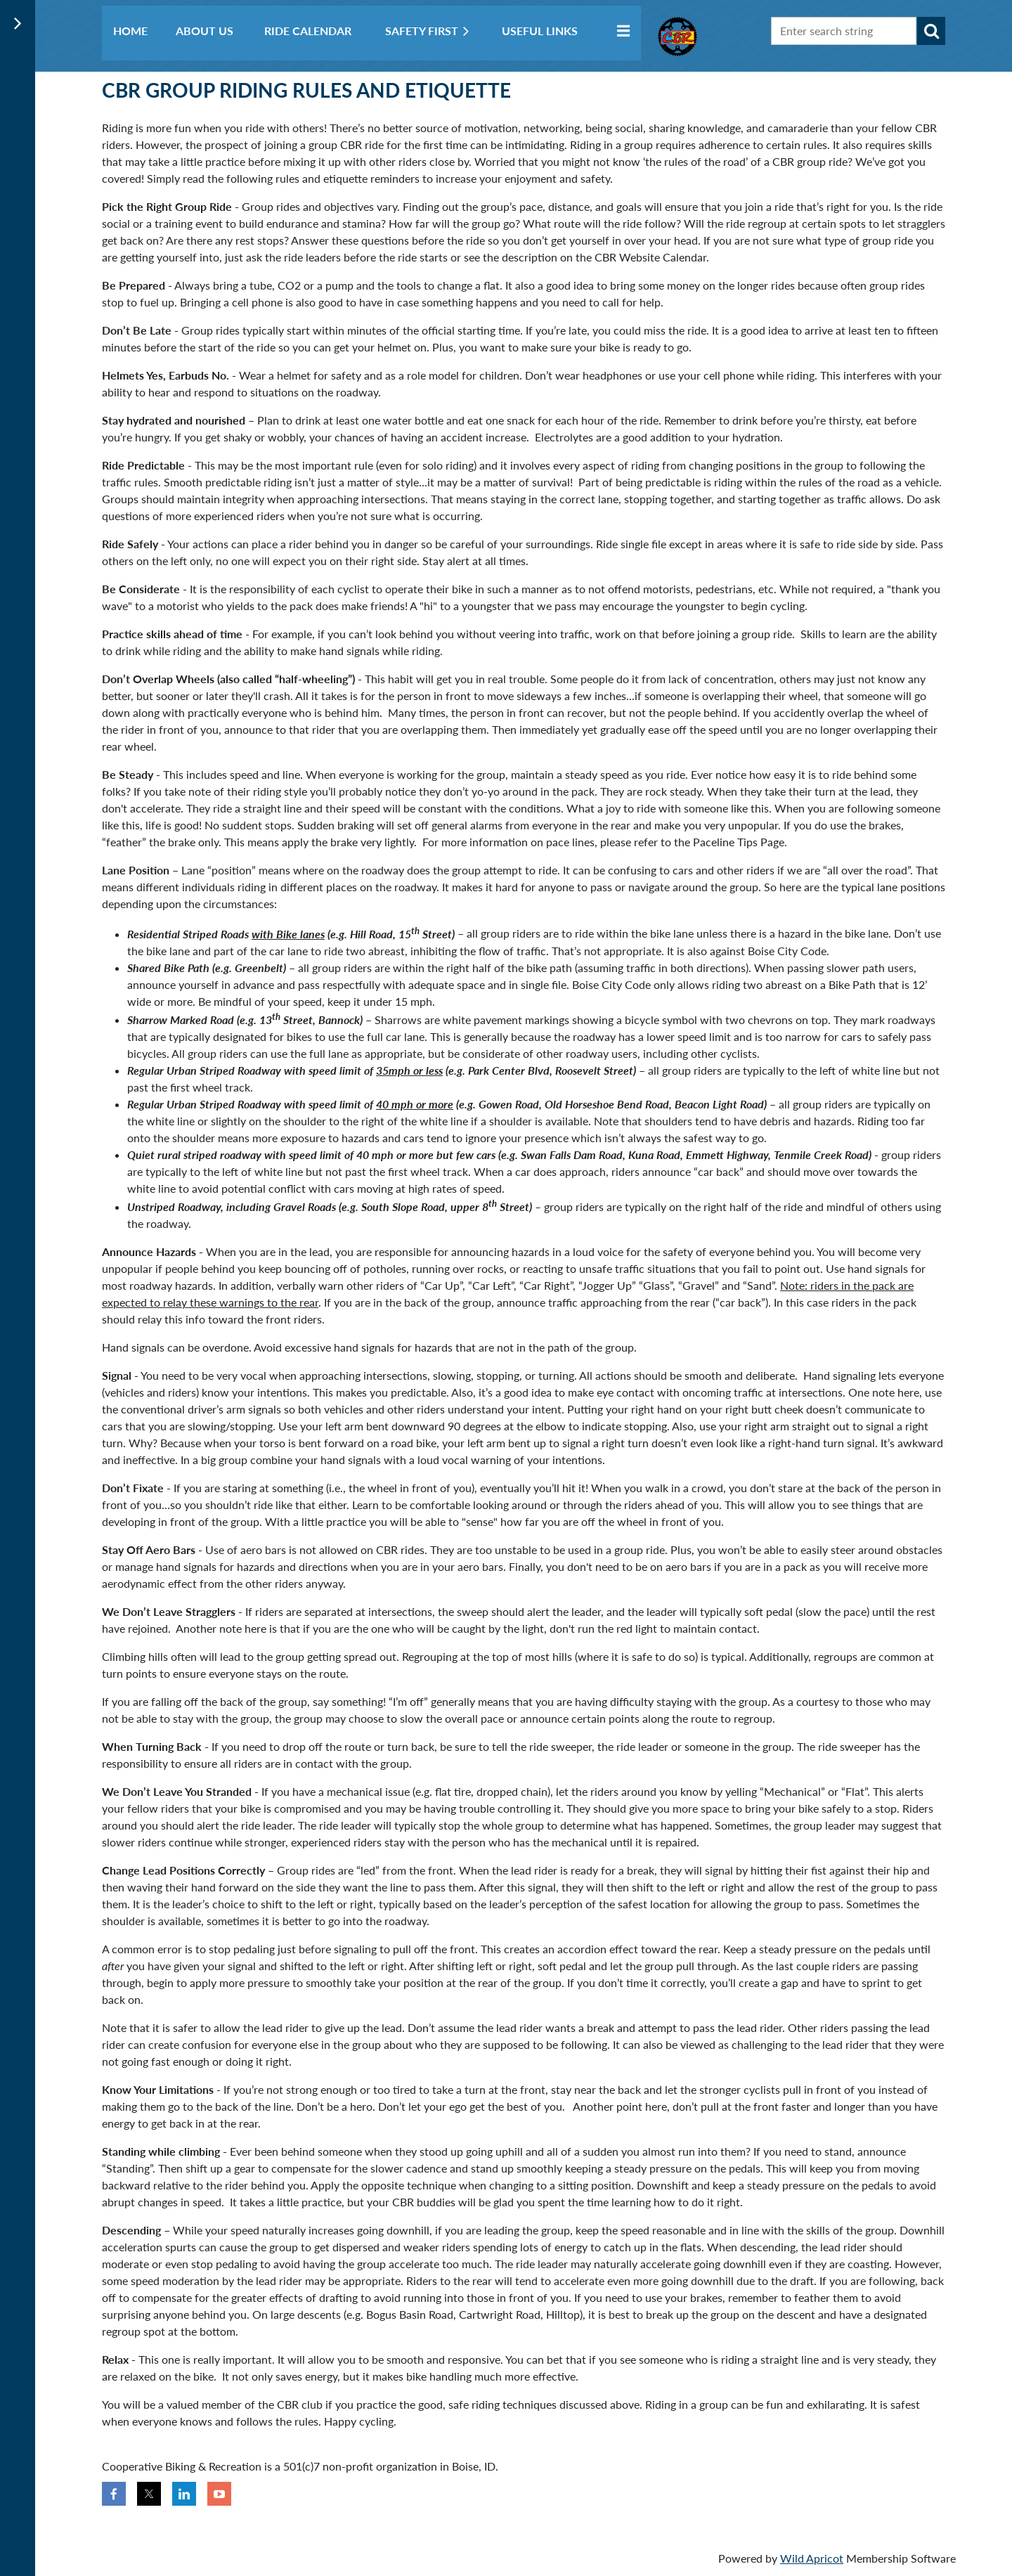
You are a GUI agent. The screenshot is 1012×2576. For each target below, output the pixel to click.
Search (931, 31)
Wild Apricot (811, 2558)
